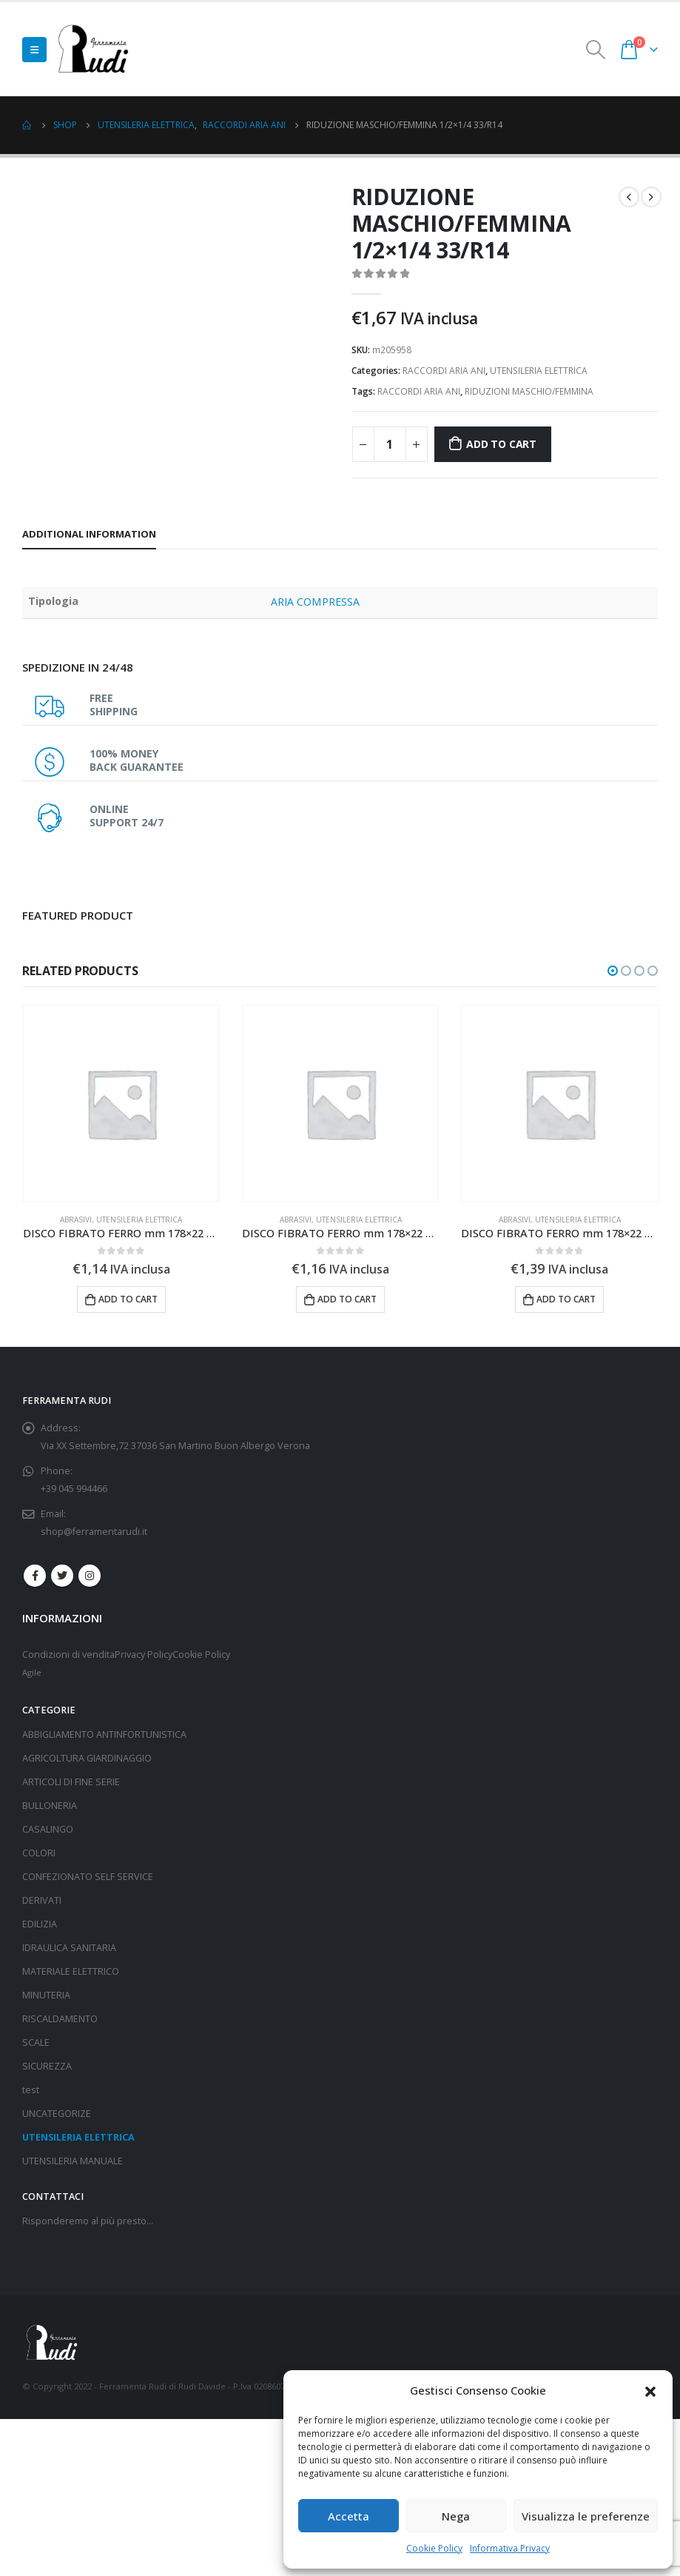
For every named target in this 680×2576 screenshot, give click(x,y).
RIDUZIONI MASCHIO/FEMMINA (529, 391)
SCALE (36, 2042)
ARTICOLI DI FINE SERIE (71, 1782)
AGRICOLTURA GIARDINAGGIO (87, 1758)
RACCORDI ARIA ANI (444, 370)
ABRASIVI (76, 1219)
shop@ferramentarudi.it (94, 1531)
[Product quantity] (390, 444)
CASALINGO (47, 1829)
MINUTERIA (46, 1995)
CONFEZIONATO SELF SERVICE (87, 1876)
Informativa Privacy (510, 2548)
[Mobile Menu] (34, 49)
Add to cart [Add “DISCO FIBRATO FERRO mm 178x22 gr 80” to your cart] (128, 1299)
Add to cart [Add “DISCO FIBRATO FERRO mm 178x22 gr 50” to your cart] (347, 1299)
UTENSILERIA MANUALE (72, 2161)
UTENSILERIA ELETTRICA (539, 370)
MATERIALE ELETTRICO (70, 1971)
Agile (31, 1672)
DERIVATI (41, 1900)
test (30, 2090)
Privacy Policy (143, 1654)
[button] (650, 2390)
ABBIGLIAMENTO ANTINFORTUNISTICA (104, 1734)
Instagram (89, 1576)
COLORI (38, 1853)
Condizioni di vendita (68, 1654)
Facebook (35, 1576)
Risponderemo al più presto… (87, 2221)
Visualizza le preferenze (586, 2516)
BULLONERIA (49, 1805)
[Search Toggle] (596, 49)
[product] (121, 1103)
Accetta (348, 2516)
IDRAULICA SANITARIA (69, 1947)
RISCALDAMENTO (60, 2019)
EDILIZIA (39, 1924)
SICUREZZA (47, 2066)
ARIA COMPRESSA (315, 602)
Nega (456, 2516)
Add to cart (501, 444)
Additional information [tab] (89, 534)
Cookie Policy (434, 2548)
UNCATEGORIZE (56, 2113)
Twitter (62, 1576)
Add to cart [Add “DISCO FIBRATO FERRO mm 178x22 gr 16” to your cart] (566, 1299)
